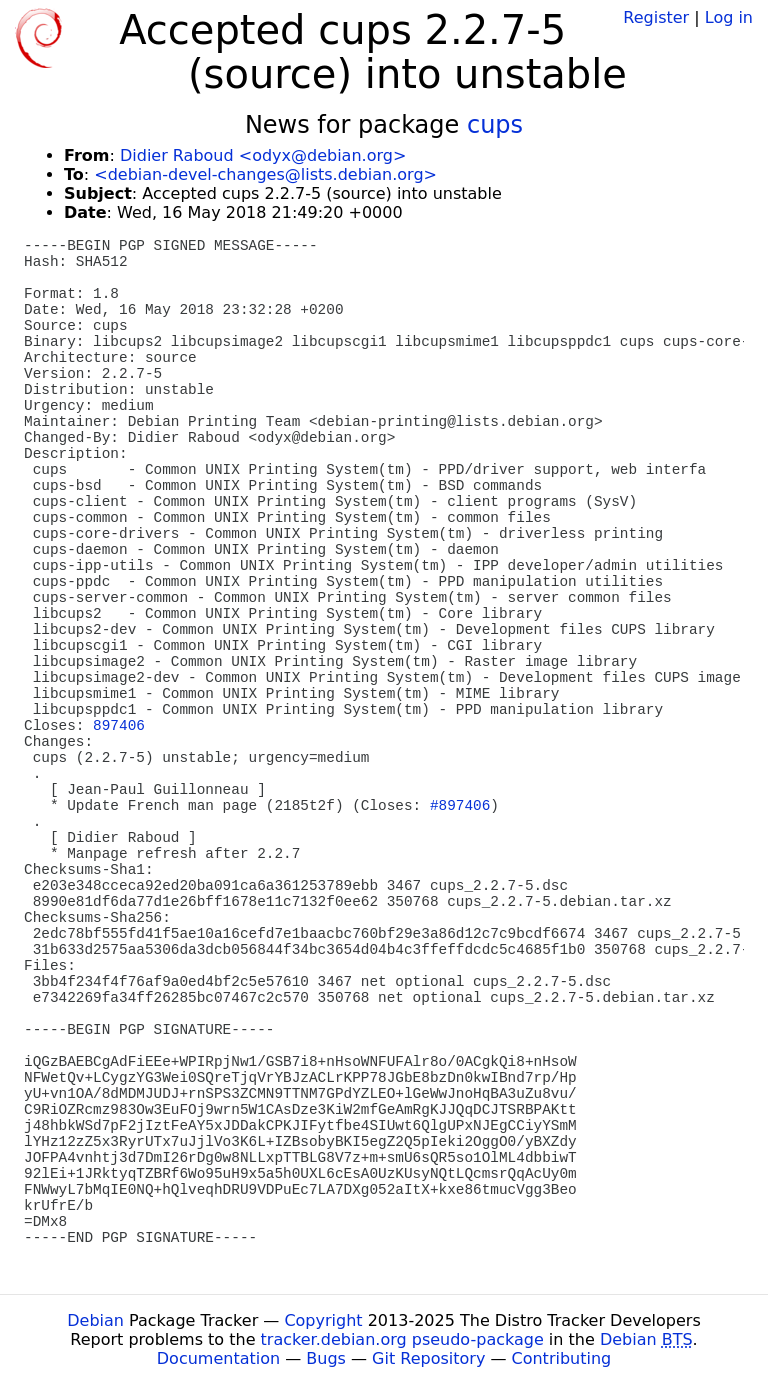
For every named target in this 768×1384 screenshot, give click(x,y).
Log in (729, 17)
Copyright (323, 1320)
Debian (95, 1320)
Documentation (218, 1358)
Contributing (562, 1358)
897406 (119, 726)
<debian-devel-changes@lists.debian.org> (265, 174)
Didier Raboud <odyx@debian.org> (263, 155)
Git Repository (428, 1358)
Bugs (326, 1358)
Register (656, 17)
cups (495, 125)
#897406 (460, 806)
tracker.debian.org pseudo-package (402, 1339)
